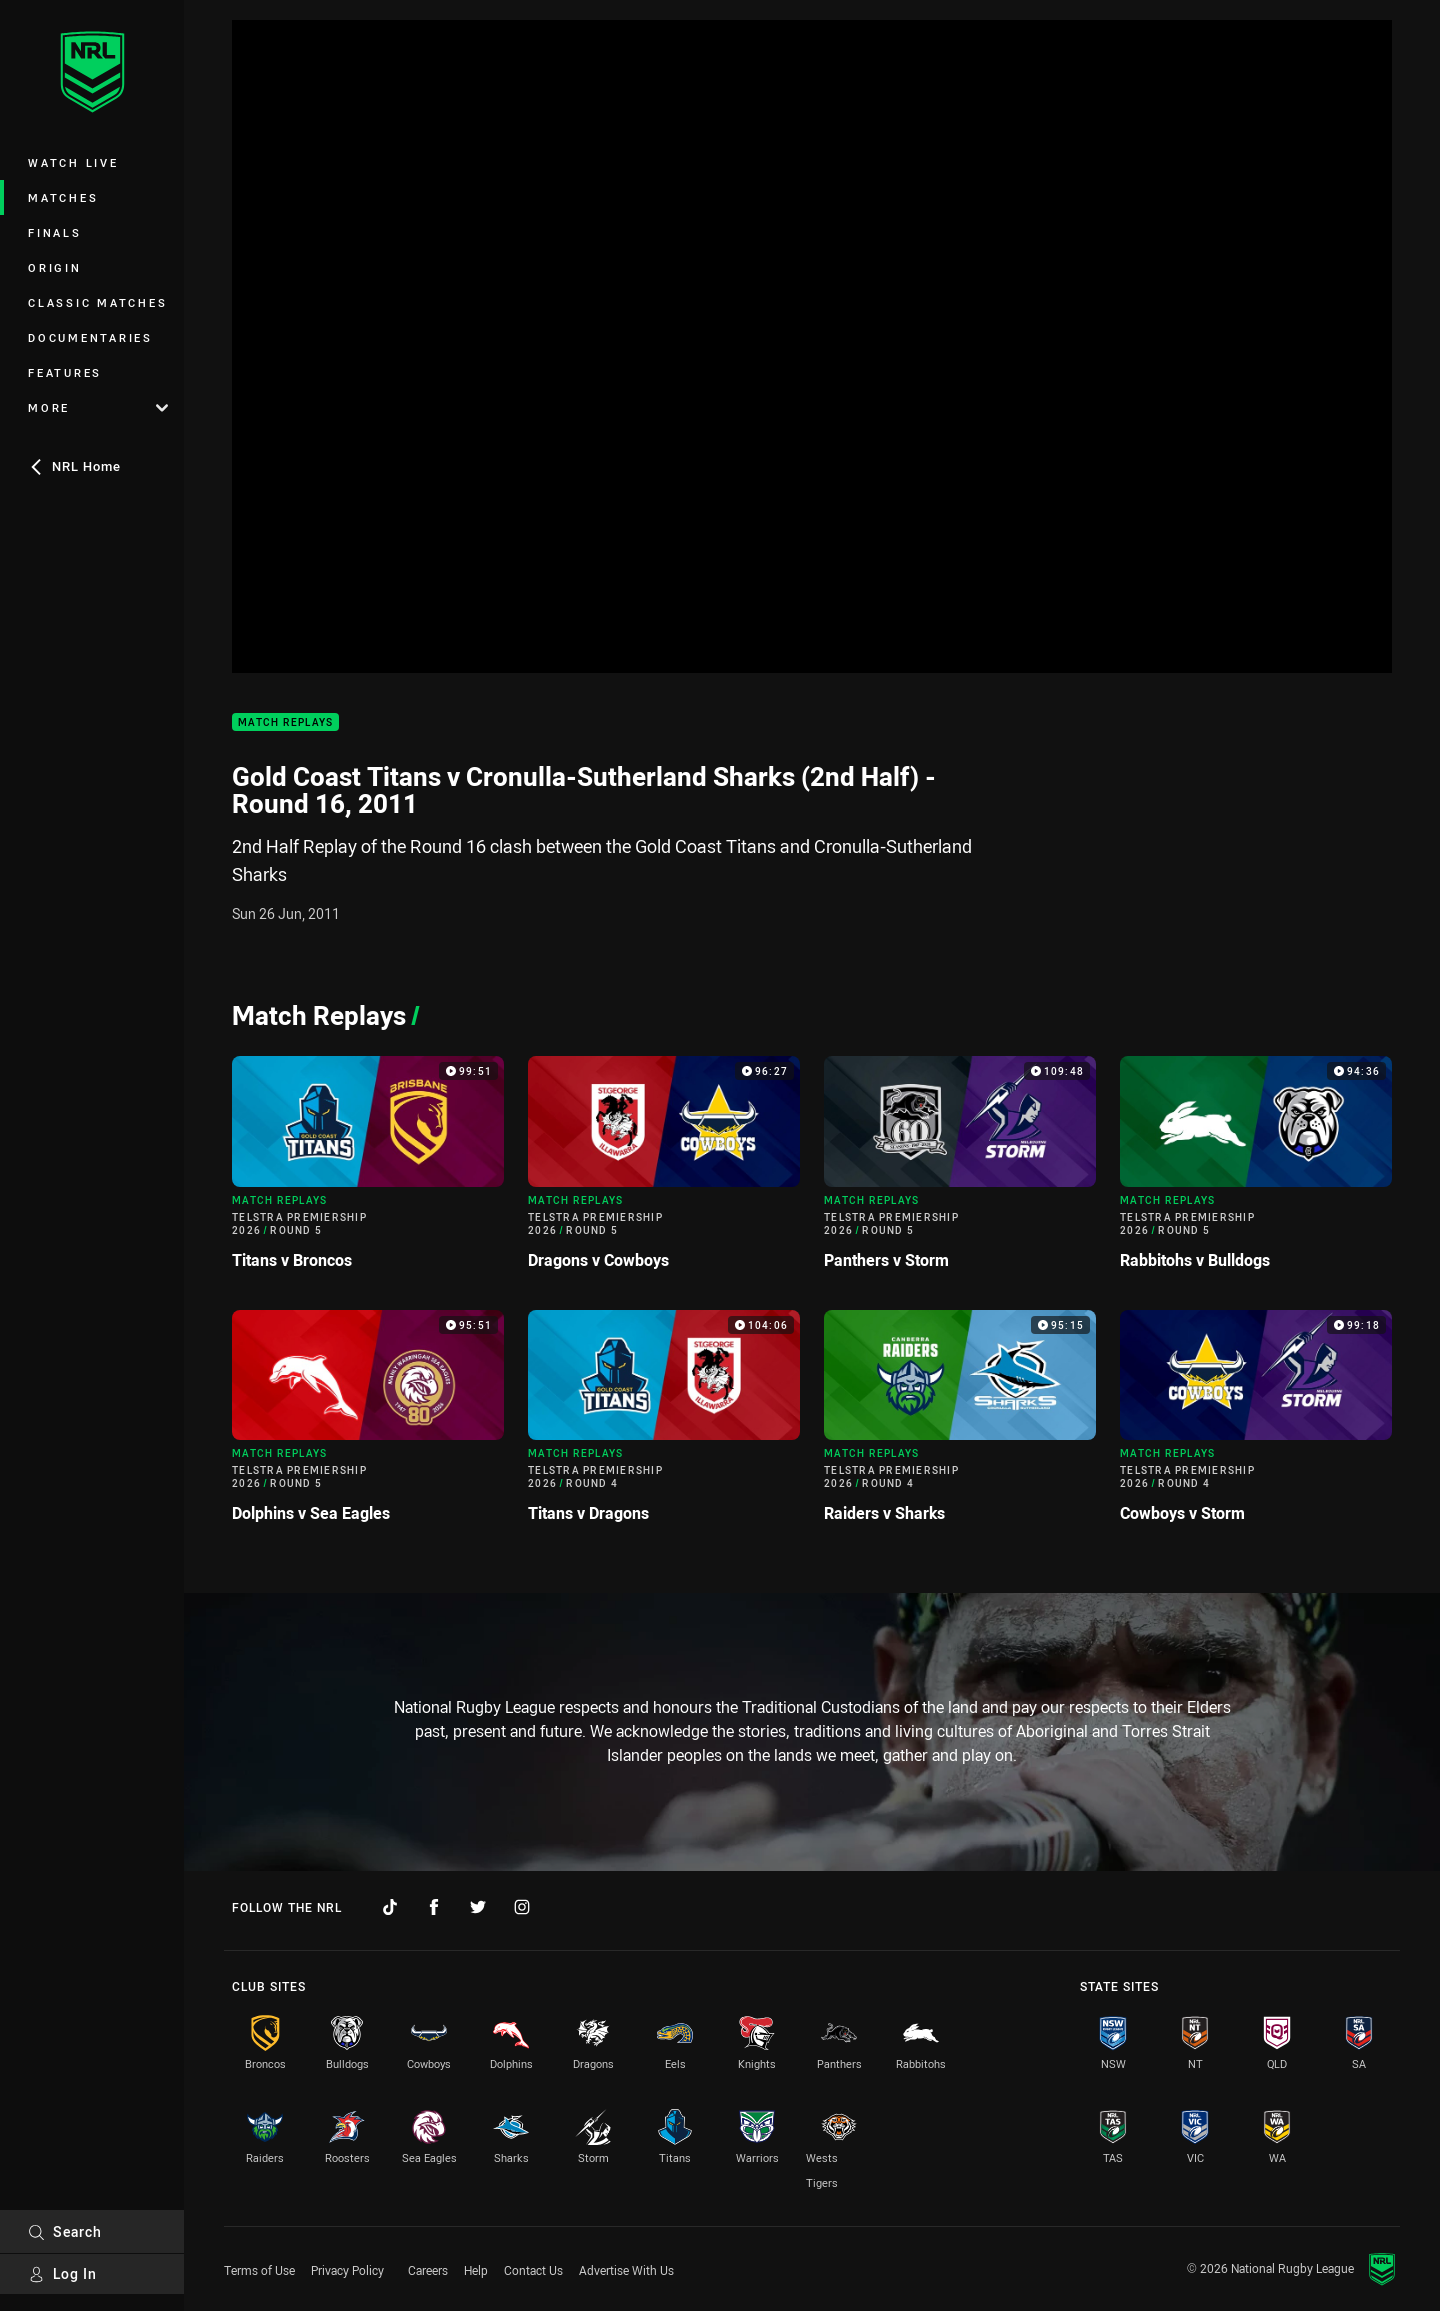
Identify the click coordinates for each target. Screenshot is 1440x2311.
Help (476, 2270)
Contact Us (533, 2270)
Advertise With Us (626, 2270)
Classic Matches (97, 302)
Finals (55, 232)
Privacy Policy (347, 2270)
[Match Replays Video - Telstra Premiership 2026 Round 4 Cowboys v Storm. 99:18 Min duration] (1256, 1424)
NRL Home (74, 466)
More (98, 407)
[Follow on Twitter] (478, 1907)
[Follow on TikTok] (390, 1907)
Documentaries (90, 337)
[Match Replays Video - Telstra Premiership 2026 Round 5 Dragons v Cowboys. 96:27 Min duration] (664, 1170)
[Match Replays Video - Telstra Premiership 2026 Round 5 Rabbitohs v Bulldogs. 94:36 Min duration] (1256, 1170)
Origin (55, 267)
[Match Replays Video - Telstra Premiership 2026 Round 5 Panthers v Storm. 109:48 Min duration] (960, 1170)
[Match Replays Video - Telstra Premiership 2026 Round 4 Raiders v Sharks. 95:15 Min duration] (960, 1424)
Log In (62, 2273)
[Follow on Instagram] (522, 1907)
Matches (63, 197)
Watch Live (73, 162)
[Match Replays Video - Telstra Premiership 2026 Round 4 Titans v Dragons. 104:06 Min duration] (664, 1424)
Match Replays (285, 722)
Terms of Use (259, 2270)
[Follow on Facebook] (434, 1907)
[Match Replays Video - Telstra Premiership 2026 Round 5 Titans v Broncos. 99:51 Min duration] (368, 1170)
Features (65, 372)
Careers (428, 2270)
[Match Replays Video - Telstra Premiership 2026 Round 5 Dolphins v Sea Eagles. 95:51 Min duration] (368, 1424)
